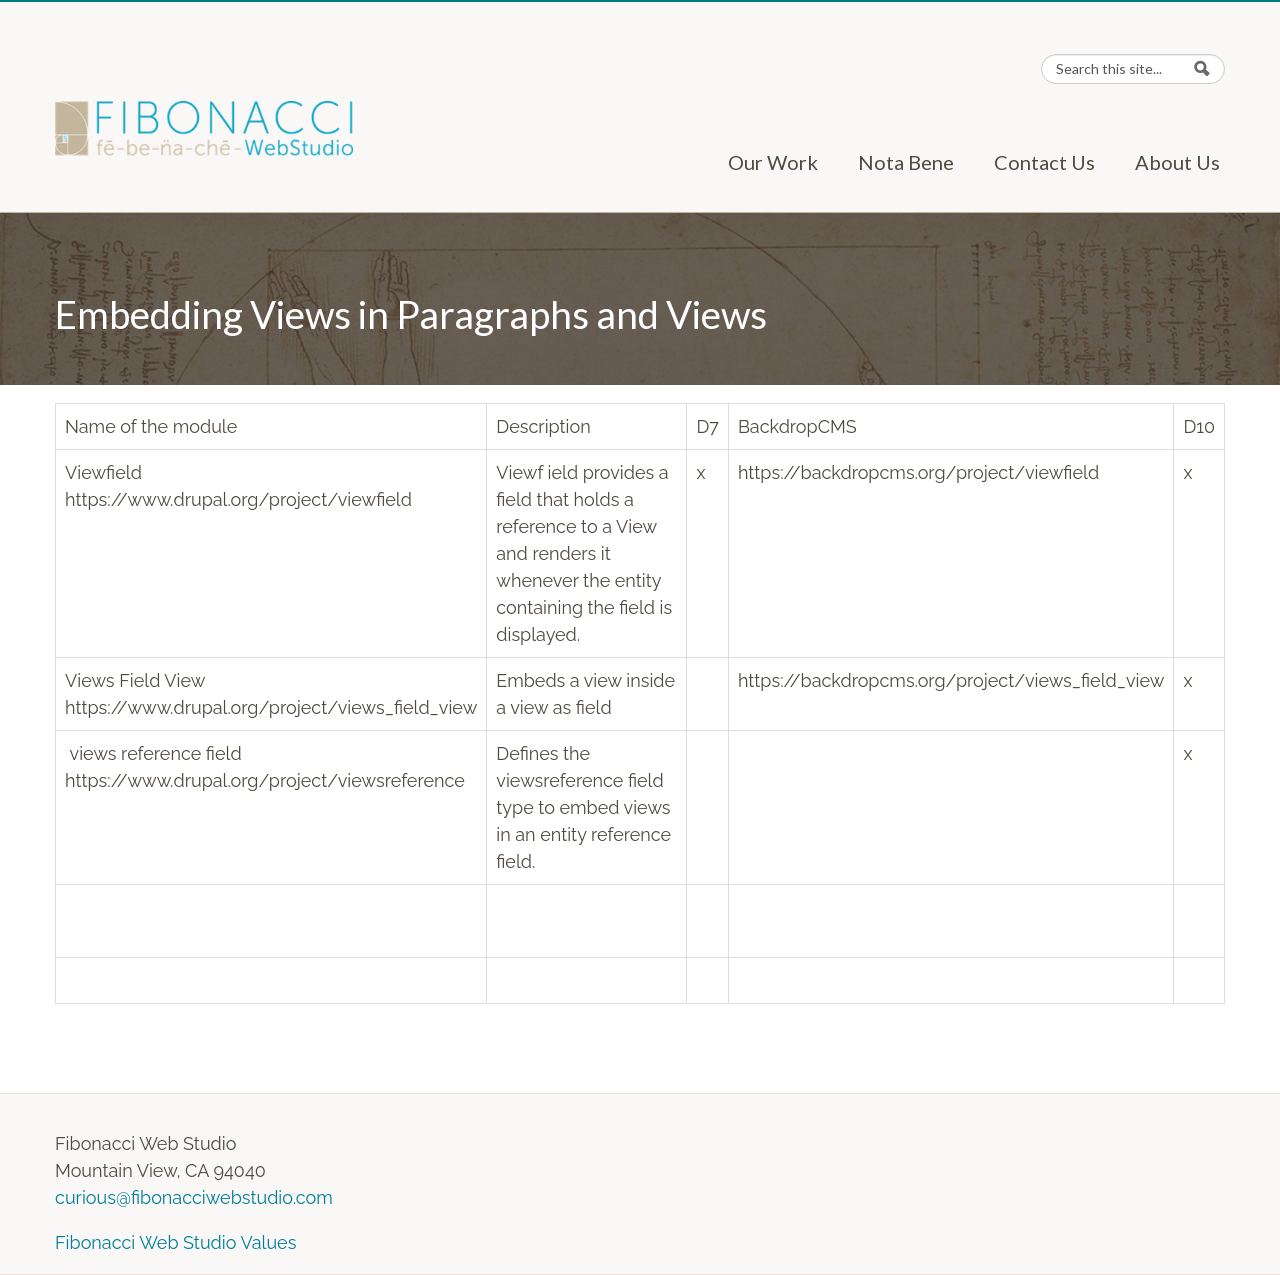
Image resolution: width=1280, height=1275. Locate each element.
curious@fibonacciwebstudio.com (194, 1197)
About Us (1177, 162)
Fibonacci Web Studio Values (175, 1242)
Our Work (773, 162)
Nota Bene (906, 162)
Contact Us (1044, 162)
